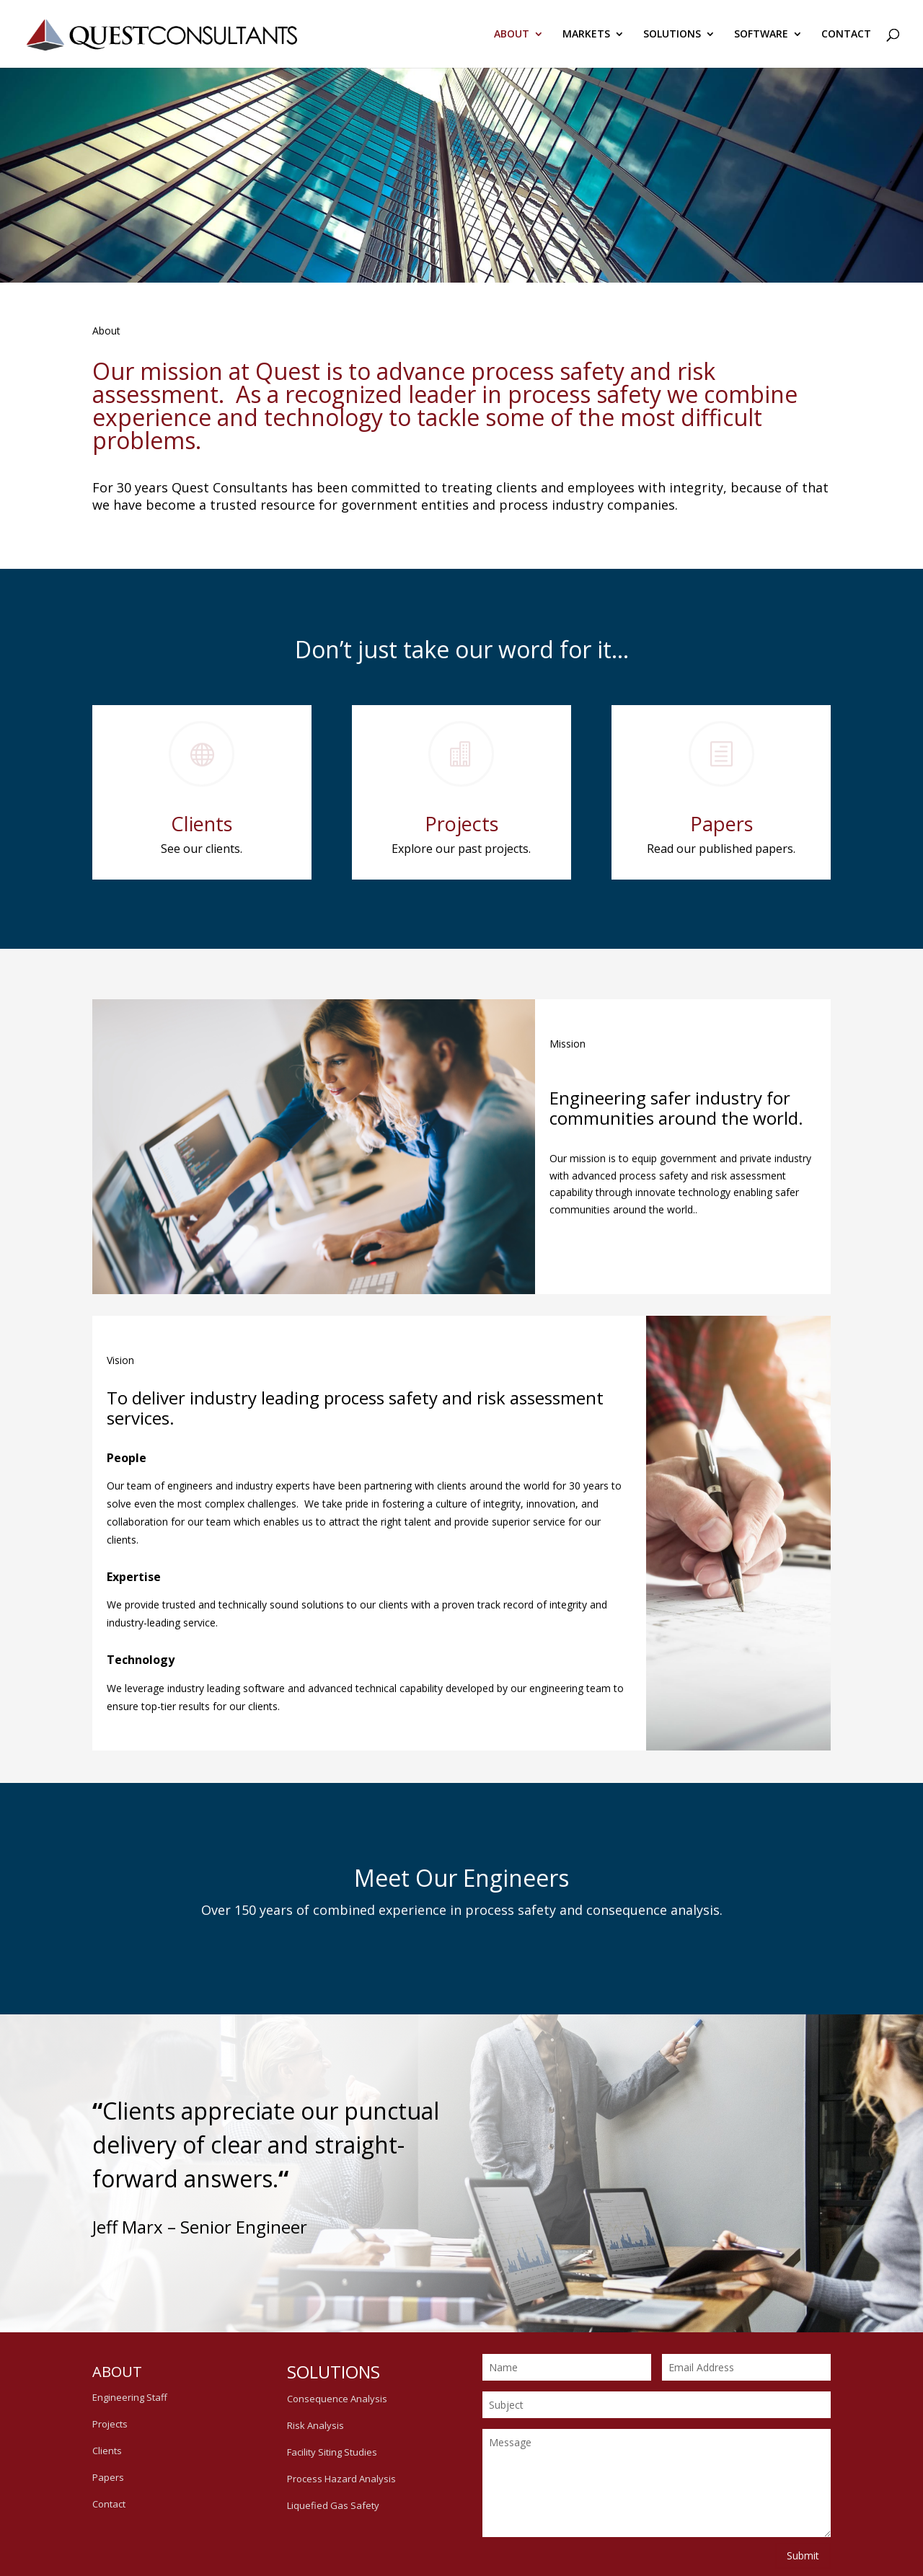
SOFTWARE (761, 34)
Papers (721, 825)
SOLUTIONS (672, 34)
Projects (461, 825)
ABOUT (511, 34)
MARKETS (586, 34)
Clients (202, 825)
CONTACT (846, 34)
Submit (803, 2555)
